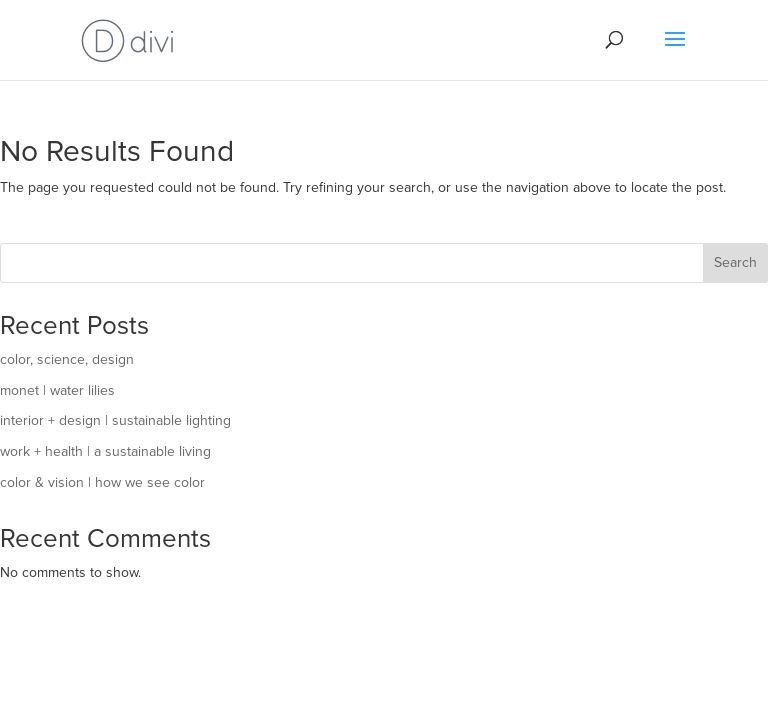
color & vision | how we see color (102, 483)
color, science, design (67, 360)
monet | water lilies (57, 391)
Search (735, 263)
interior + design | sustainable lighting (115, 421)
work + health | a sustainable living (105, 452)
